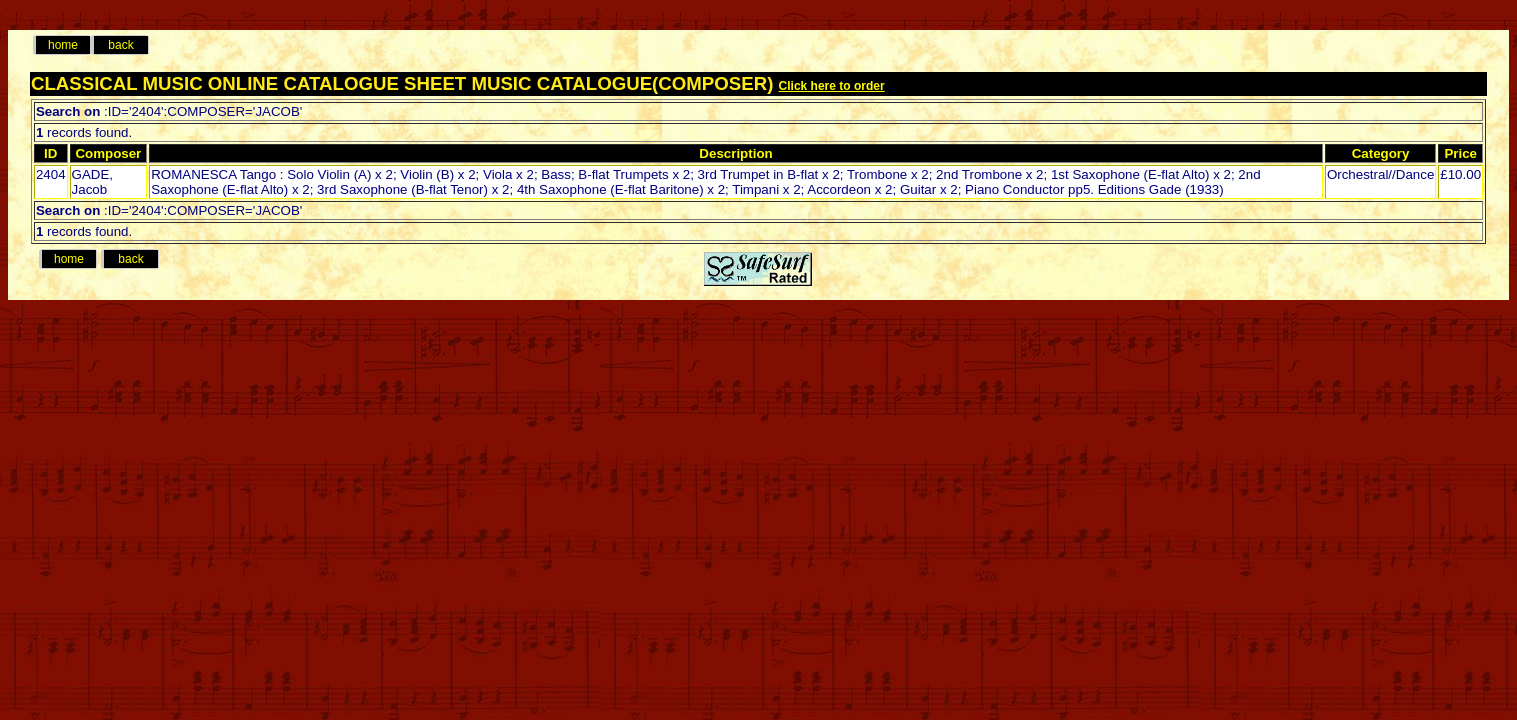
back (120, 45)
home (63, 45)
